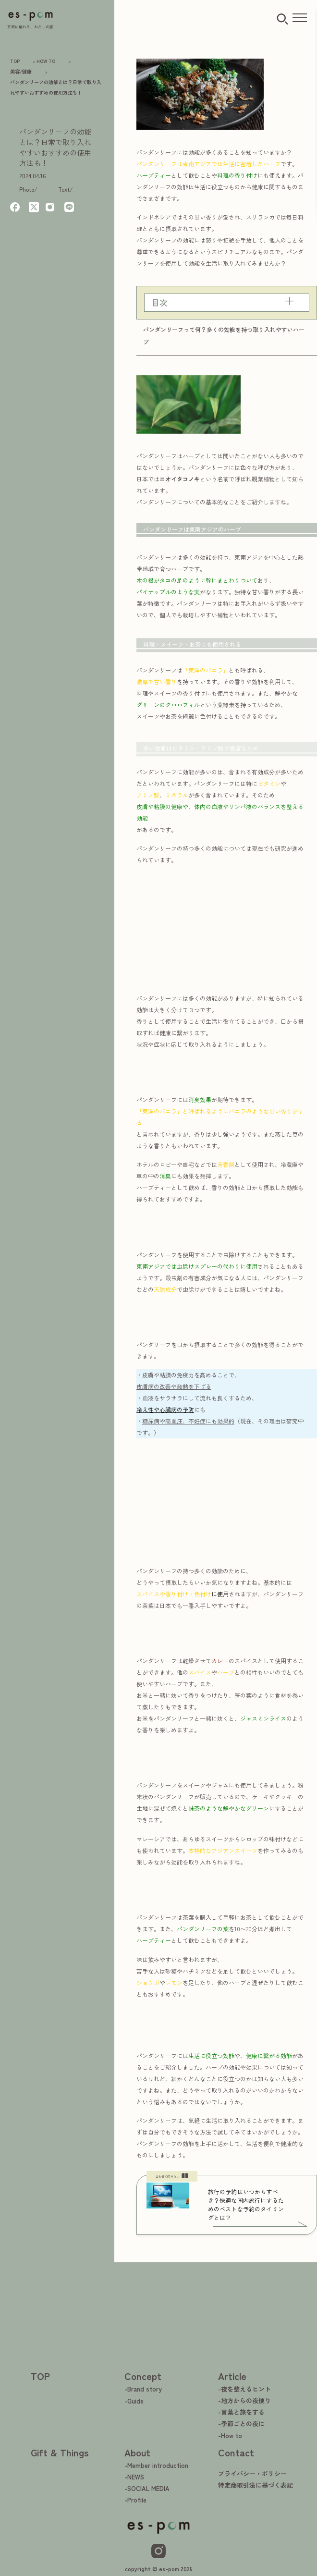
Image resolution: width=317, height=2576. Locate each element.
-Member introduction (156, 2465)
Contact (236, 2452)
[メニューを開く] (300, 18)
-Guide (134, 2400)
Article (232, 2376)
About (137, 2452)
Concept (142, 2376)
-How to (230, 2435)
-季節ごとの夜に (241, 2423)
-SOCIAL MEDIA (147, 2488)
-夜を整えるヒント (244, 2388)
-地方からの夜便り (244, 2400)
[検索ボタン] (282, 19)
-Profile (135, 2499)
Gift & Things (60, 2452)
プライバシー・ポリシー (252, 2473)
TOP (40, 2376)
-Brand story (143, 2388)
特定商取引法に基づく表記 (255, 2485)
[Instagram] (158, 2551)
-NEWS (134, 2476)
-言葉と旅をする (241, 2412)
